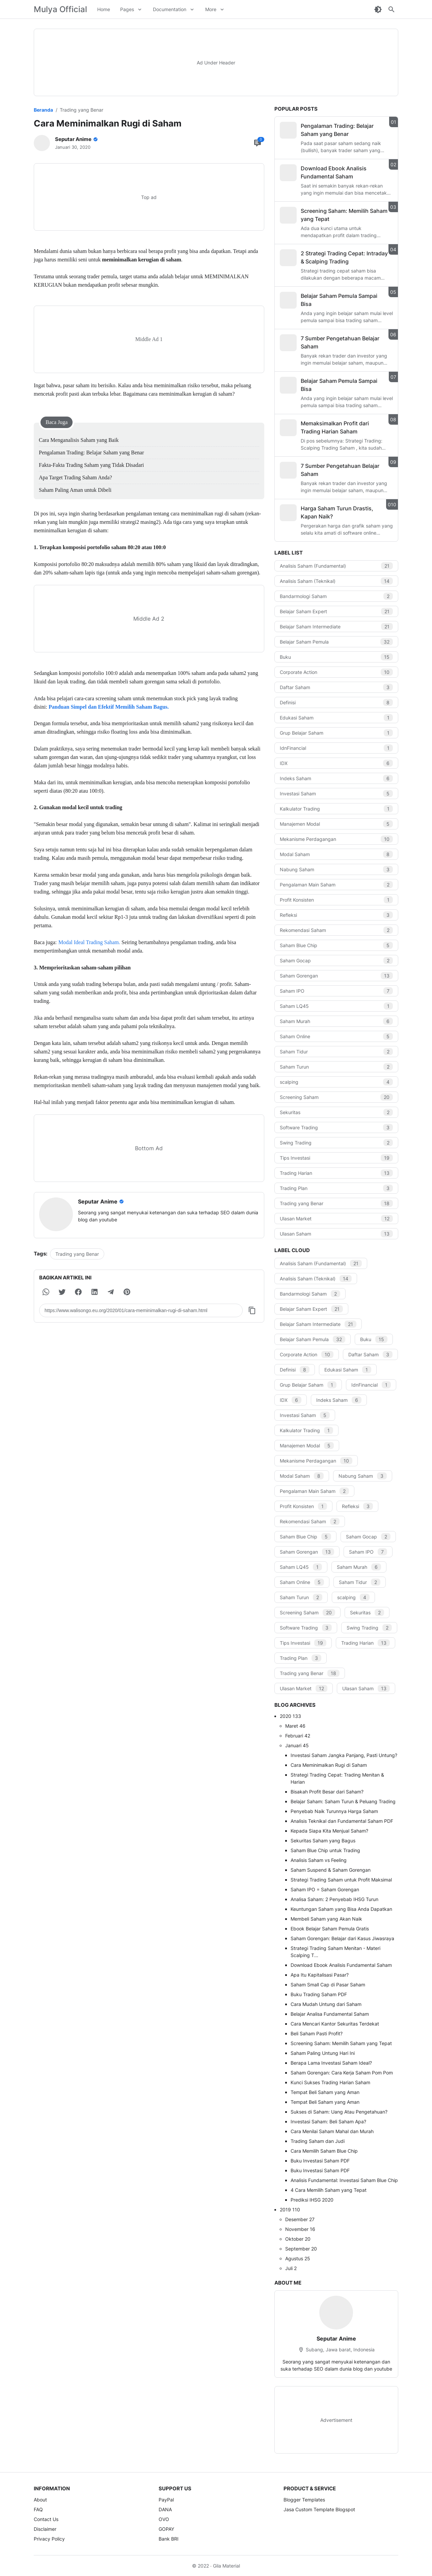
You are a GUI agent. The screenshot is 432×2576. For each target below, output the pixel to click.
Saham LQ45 (336, 1006)
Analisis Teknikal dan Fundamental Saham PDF (342, 1821)
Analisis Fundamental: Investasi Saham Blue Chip (344, 2180)
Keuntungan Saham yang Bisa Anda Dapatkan (341, 1909)
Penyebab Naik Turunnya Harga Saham (334, 1811)
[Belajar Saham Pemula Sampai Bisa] (288, 300)
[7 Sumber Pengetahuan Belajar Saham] (288, 342)
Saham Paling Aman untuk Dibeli (75, 490)
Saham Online (336, 1036)
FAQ (38, 2509)
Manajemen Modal (336, 823)
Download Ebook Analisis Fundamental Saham (341, 1965)
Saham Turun (336, 1066)
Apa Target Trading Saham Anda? (75, 477)
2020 (290, 1716)
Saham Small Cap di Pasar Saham (328, 1984)
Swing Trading (336, 1142)
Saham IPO (336, 990)
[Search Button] (391, 9)
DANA (165, 2509)
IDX (336, 763)
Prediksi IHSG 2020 (312, 2200)
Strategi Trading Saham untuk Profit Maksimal (341, 1880)
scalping (336, 1081)
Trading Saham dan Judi (318, 2141)
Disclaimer (45, 2529)
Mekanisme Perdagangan (336, 839)
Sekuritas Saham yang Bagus (323, 1840)
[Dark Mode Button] (378, 9)
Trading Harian (336, 1173)
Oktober (297, 2239)
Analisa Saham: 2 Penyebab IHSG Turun (334, 1899)
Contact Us (46, 2519)
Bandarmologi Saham (336, 596)
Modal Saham (336, 854)
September (301, 2249)
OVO (164, 2519)
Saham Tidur (336, 1051)
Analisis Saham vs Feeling (319, 1860)
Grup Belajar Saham (336, 732)
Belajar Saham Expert (336, 611)
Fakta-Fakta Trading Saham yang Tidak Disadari (91, 465)
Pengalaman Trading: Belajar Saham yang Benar (91, 452)
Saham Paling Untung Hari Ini (323, 2053)
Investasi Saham (336, 793)
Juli (291, 2268)
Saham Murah (336, 1021)
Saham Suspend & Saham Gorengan (331, 1870)
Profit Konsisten (336, 899)
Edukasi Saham (336, 717)
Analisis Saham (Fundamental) (336, 565)
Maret (295, 1726)
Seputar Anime (336, 2338)
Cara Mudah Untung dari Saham (326, 2004)
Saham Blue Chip (336, 945)
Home (103, 9)
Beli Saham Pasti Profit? (317, 2033)
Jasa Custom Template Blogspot (319, 2509)
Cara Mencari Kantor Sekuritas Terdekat (335, 2024)
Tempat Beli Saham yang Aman (325, 2092)
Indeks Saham (336, 778)
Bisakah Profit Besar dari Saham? (327, 1791)
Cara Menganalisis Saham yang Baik (78, 440)
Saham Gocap (336, 960)
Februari (297, 1735)
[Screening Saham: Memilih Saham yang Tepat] (288, 215)
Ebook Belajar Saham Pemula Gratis (330, 1928)
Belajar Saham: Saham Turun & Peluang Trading (343, 1801)
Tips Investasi (336, 1157)
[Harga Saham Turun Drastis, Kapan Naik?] (288, 512)
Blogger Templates (304, 2499)
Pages (127, 9)
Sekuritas (336, 1112)
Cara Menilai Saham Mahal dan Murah (332, 2131)
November (300, 2229)
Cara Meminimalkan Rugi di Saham (329, 1765)
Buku (336, 656)
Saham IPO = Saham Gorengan (325, 1889)
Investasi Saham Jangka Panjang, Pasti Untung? (344, 1755)
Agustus (297, 2258)
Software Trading (336, 1127)
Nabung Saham (336, 869)
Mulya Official (60, 9)
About (40, 2499)
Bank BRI (169, 2539)
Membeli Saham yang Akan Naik (326, 1919)
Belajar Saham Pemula (336, 641)
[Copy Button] (252, 1310)
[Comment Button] (257, 143)
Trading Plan (336, 1188)
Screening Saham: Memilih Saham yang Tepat (341, 2043)
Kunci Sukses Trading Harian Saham (330, 2082)
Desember (300, 2219)
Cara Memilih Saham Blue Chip (324, 2151)
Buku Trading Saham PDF (319, 1994)
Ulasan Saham (336, 1233)
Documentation (169, 9)
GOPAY (166, 2529)
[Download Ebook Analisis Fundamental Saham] (288, 172)
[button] (46, 1292)
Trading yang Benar (77, 1254)
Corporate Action (336, 672)
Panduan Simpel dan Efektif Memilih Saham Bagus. (109, 707)
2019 (290, 2209)
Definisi (336, 702)
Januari (297, 1745)
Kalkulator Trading (336, 808)
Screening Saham (336, 1097)
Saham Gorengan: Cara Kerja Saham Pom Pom (342, 2072)
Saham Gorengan (336, 975)
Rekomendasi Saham (336, 930)
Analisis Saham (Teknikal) (336, 581)
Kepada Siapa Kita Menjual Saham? (329, 1831)
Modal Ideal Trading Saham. (90, 942)
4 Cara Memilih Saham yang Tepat (329, 2190)
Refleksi (336, 914)
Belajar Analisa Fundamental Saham (330, 2014)
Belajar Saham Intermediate (336, 626)
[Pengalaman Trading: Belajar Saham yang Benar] (288, 130)
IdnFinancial (336, 748)
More (210, 9)
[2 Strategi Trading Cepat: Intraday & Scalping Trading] (288, 257)
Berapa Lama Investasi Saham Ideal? (331, 2063)
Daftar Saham (336, 687)
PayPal (166, 2499)
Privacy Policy (49, 2539)
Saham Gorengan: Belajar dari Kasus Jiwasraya (342, 1938)
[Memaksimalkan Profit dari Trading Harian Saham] (288, 427)
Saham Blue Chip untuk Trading (325, 1850)
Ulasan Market (336, 1218)
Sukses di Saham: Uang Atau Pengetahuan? (339, 2112)
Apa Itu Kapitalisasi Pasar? (320, 1975)
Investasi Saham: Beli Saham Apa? (328, 2121)
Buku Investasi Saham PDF (320, 2160)
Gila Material (226, 2566)
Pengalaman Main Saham (336, 884)
